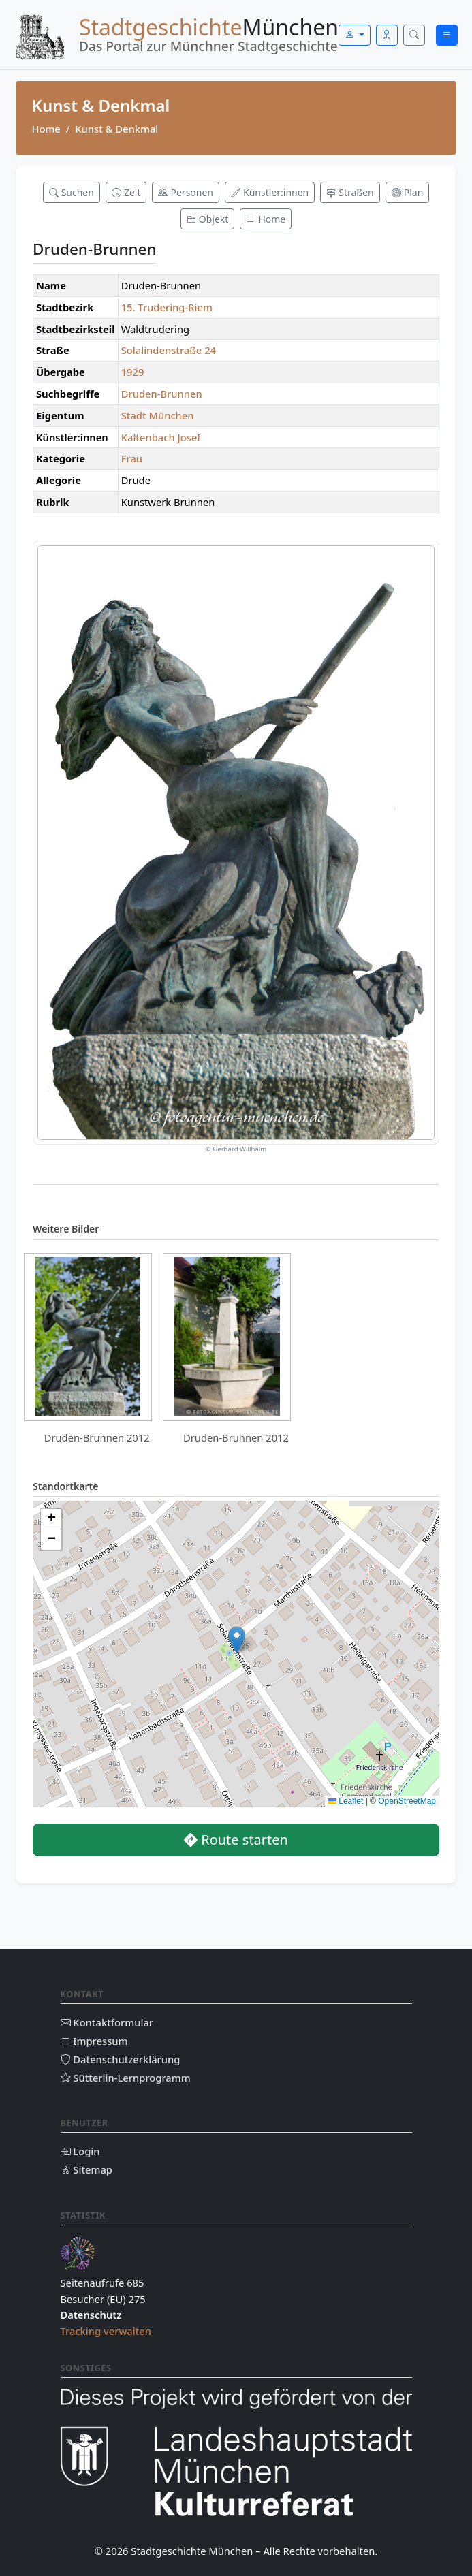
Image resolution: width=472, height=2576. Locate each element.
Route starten (236, 1839)
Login (80, 2151)
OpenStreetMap (407, 1801)
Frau (131, 458)
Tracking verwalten (106, 2331)
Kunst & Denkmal (116, 129)
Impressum (94, 2041)
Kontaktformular (107, 2022)
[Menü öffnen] (447, 35)
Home (45, 129)
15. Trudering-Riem (167, 307)
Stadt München (157, 415)
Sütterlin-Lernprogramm (126, 2077)
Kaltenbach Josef (161, 437)
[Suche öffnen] (414, 35)
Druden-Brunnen (161, 393)
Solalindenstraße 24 (168, 350)
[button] (236, 1640)
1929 (132, 372)
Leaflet (345, 1801)
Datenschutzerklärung (120, 2059)
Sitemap (86, 2169)
